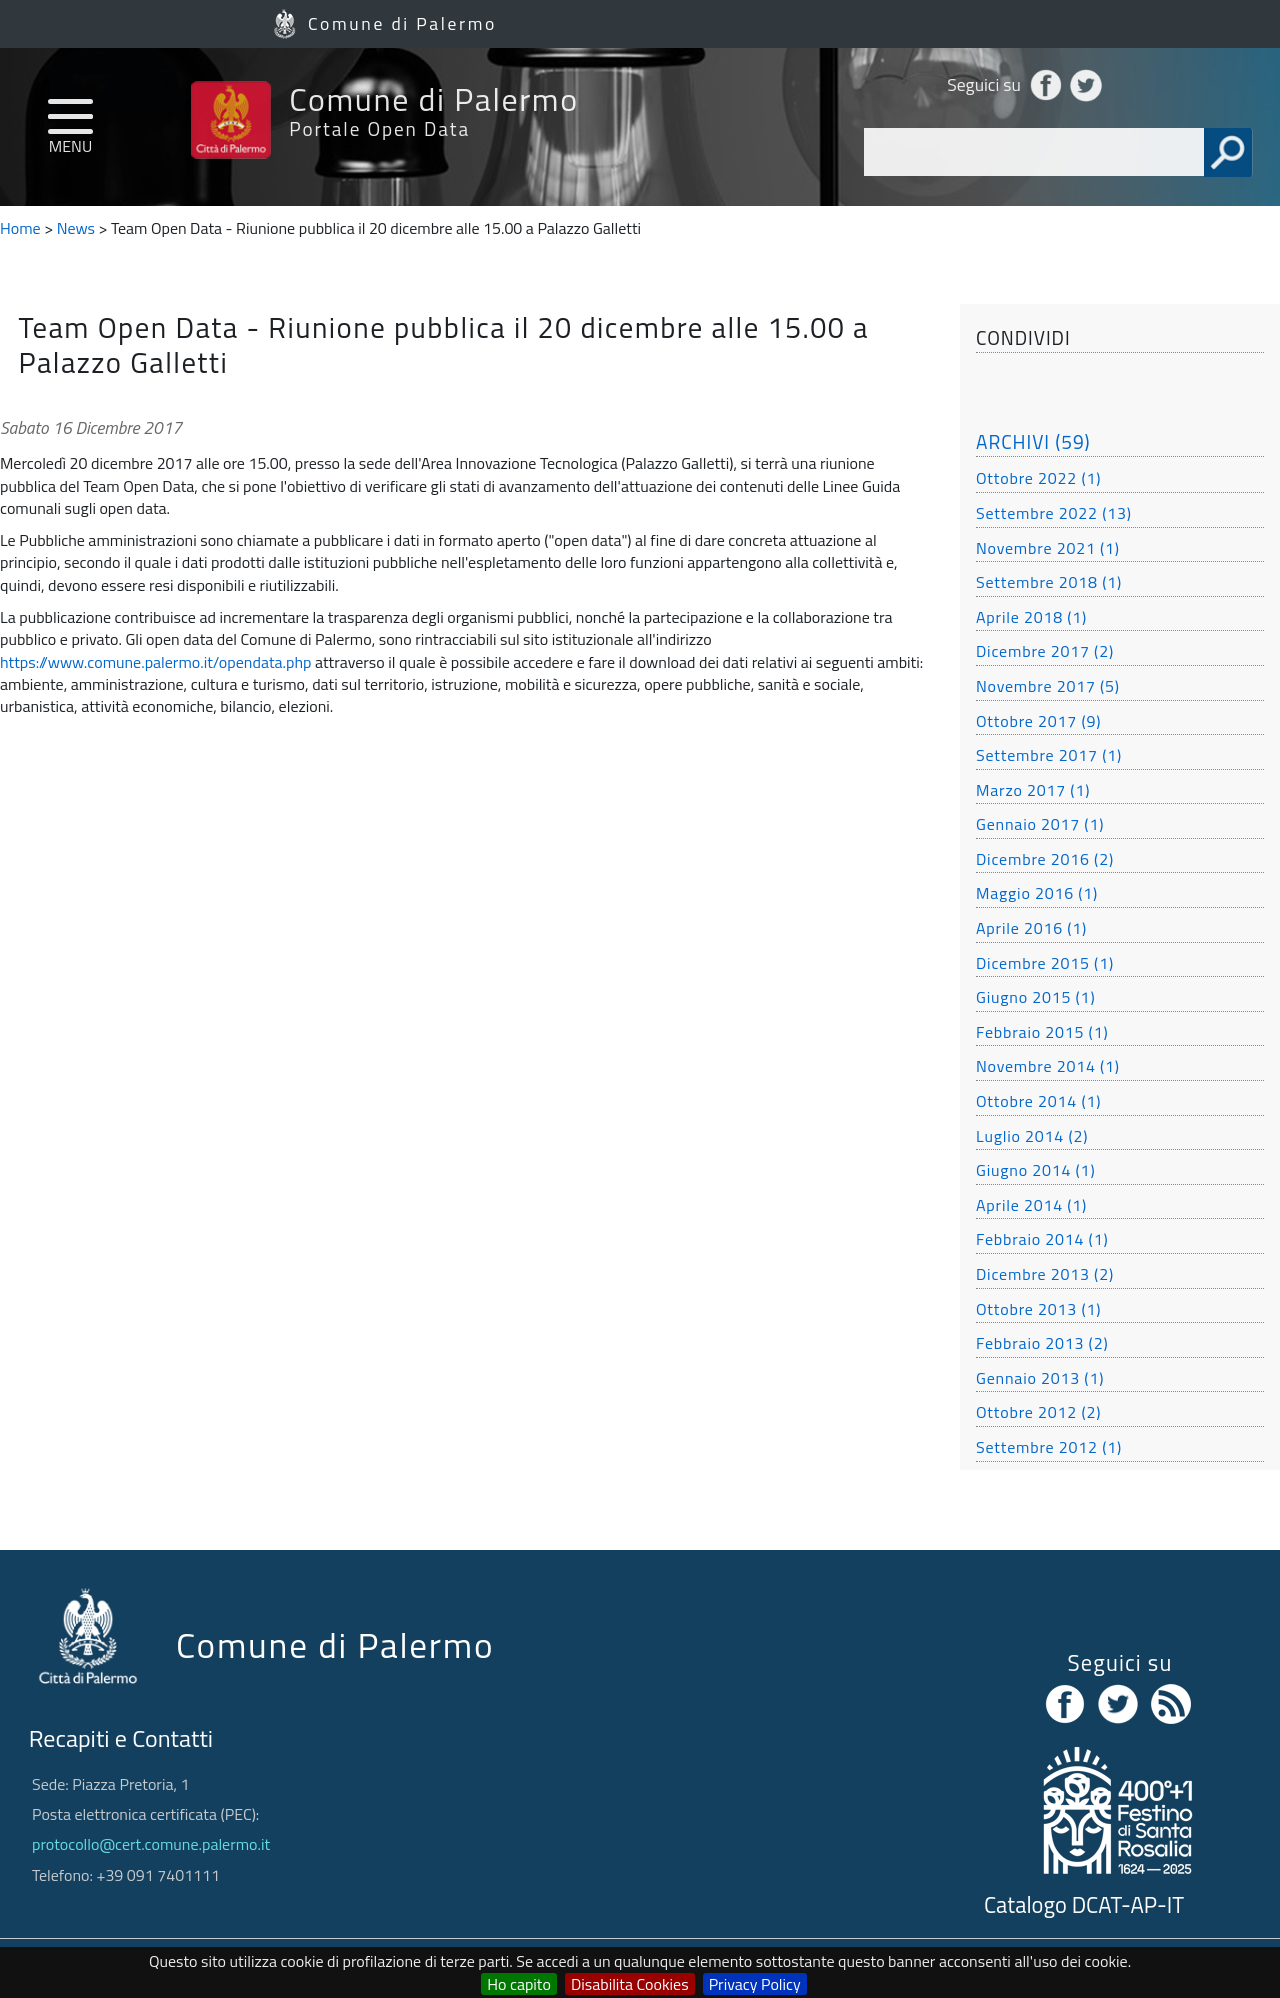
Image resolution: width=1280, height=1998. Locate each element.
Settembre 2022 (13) (1054, 513)
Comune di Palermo (402, 23)
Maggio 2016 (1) (1037, 893)
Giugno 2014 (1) (1035, 1170)
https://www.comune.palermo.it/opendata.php (155, 662)
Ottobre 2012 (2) (1038, 1412)
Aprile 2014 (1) (1031, 1205)
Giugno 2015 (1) (1035, 997)
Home (20, 228)
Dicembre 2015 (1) (1045, 963)
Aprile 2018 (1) (1031, 617)
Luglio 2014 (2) (1032, 1136)
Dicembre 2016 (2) (1045, 859)
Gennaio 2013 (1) (1040, 1378)
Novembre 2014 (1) (1048, 1066)
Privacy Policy (755, 1984)
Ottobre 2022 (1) (1038, 478)
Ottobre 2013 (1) (1038, 1309)
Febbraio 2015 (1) (1042, 1032)
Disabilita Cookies (630, 1984)
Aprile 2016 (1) (1031, 928)
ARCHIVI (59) (1033, 441)
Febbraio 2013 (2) (1042, 1343)
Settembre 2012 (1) (1049, 1447)
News (76, 228)
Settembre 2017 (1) (1049, 755)
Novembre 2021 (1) (1048, 548)
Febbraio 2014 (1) (1042, 1239)
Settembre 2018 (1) (1049, 582)
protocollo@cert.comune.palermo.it (151, 1844)
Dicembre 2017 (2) (1045, 651)
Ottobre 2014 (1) (1038, 1101)
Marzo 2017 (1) (1033, 790)
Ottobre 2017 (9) (1038, 721)
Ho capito (519, 1984)
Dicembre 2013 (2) (1045, 1274)
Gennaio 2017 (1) (1040, 824)
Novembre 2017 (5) (1048, 686)
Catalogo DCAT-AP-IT (1084, 1905)
